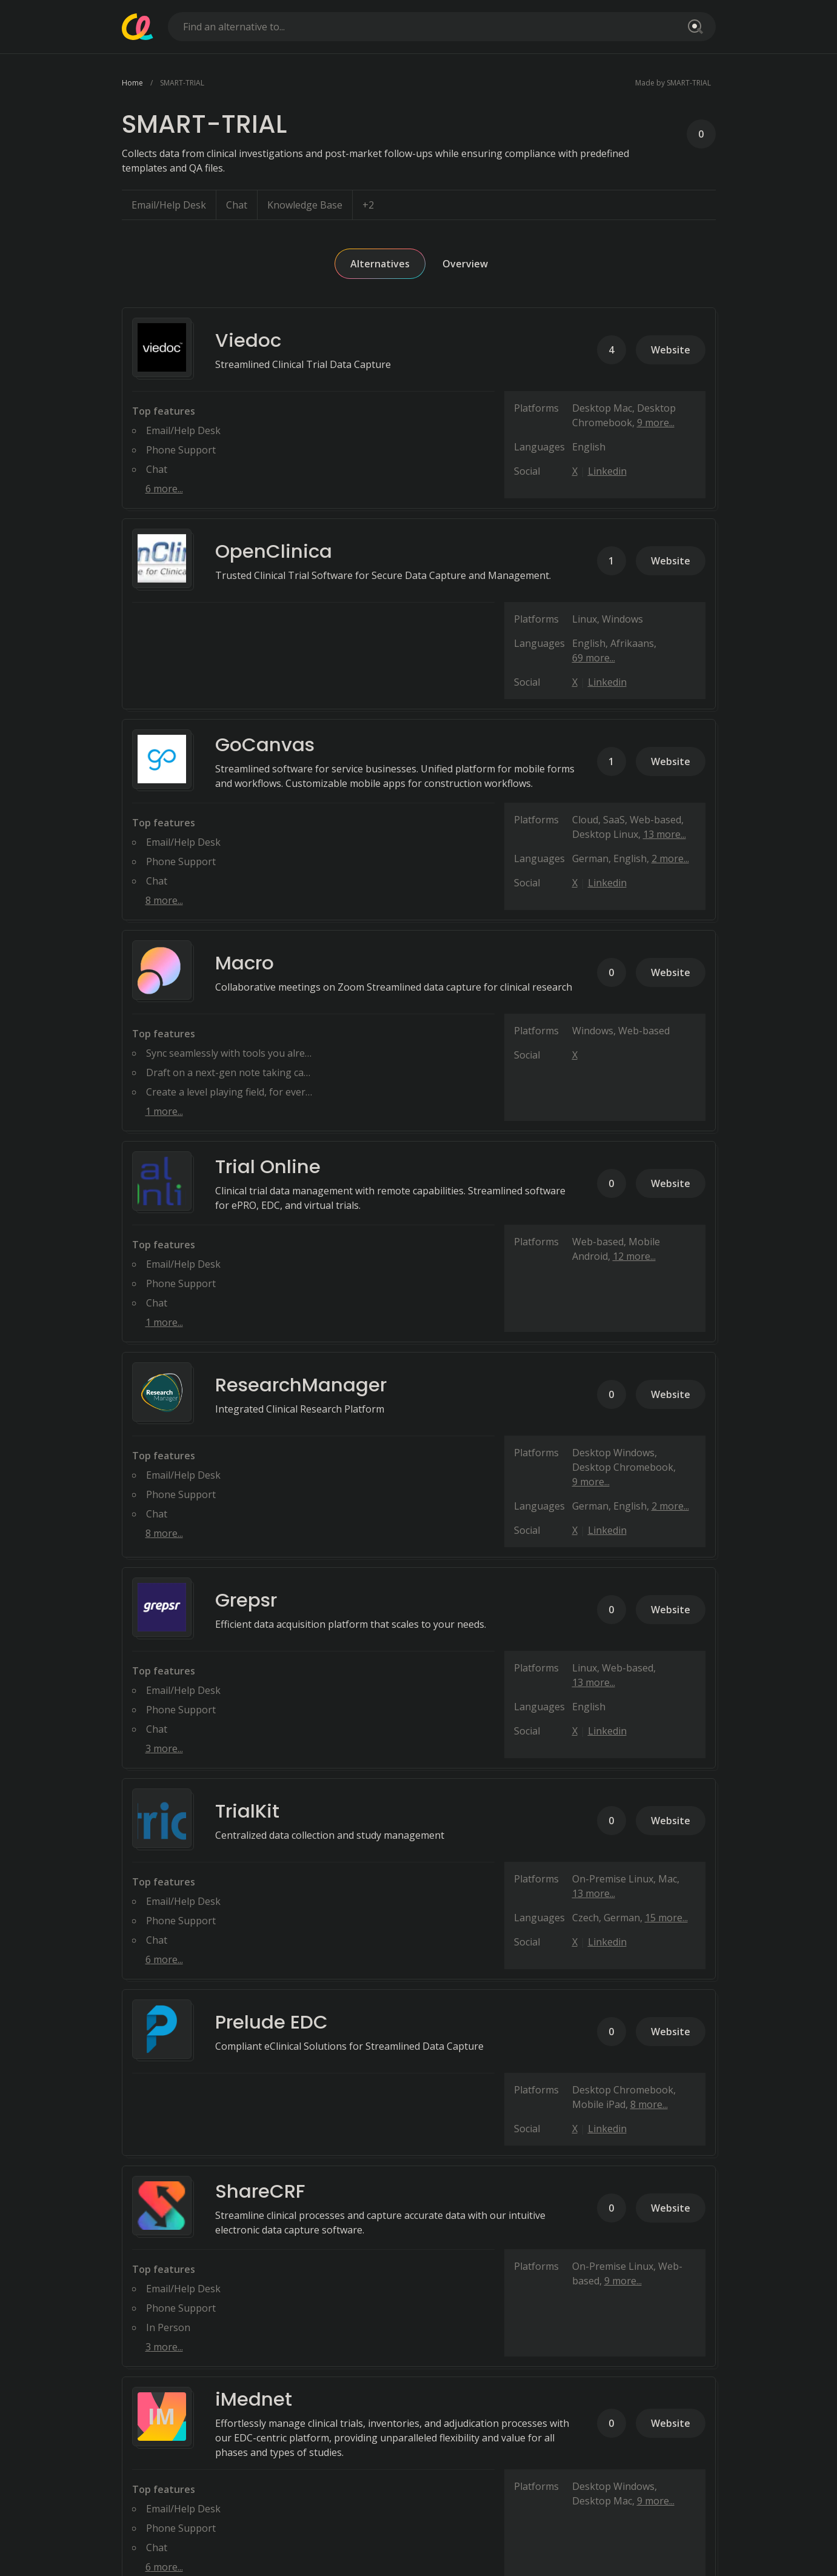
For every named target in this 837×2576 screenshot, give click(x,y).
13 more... (664, 834)
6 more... (164, 488)
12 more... (634, 1256)
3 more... (164, 1748)
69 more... (593, 657)
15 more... (666, 1917)
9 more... (656, 422)
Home (132, 83)
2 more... (670, 858)
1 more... (164, 1111)
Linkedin (607, 471)
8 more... (164, 900)
